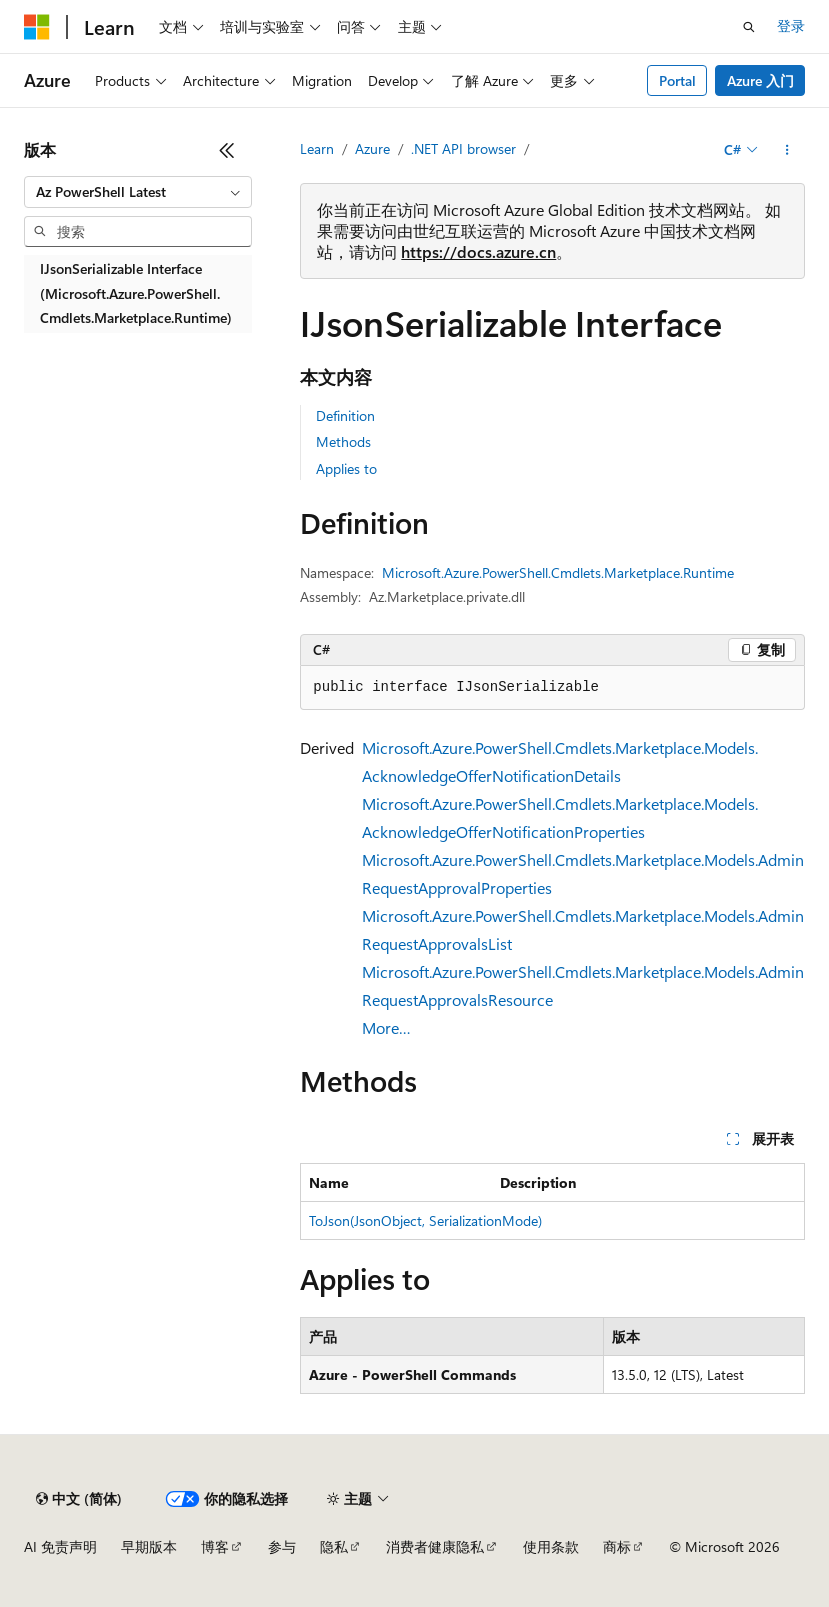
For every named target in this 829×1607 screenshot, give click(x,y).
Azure (372, 148)
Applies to (346, 468)
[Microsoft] (37, 27)
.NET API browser (463, 148)
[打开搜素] (749, 27)
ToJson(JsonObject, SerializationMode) (425, 1220)
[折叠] (227, 150)
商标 (617, 1546)
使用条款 (551, 1546)
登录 (791, 25)
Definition (345, 415)
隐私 (334, 1546)
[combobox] (138, 192)
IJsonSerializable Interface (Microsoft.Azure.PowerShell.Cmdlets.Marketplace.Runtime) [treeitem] (136, 293)
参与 (282, 1546)
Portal (677, 80)
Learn (317, 148)
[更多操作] (787, 150)
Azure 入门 (760, 80)
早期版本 (149, 1546)
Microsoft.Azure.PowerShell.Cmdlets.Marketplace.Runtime (558, 572)
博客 (215, 1546)
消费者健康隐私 (435, 1546)
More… (386, 1027)
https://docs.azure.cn (478, 251)
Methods (343, 441)
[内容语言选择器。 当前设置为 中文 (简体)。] (79, 1499)
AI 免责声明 (60, 1546)
